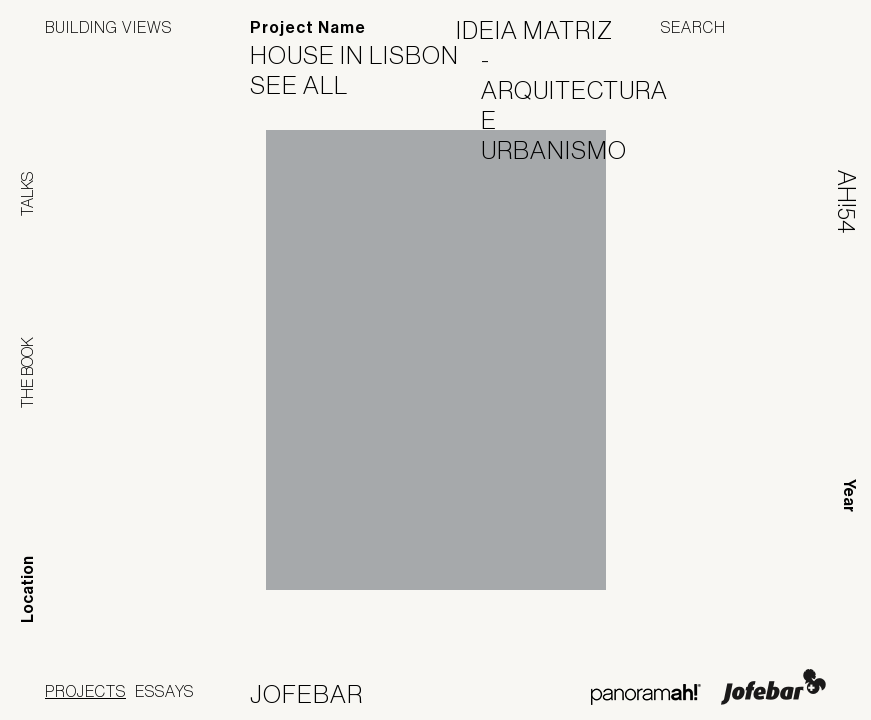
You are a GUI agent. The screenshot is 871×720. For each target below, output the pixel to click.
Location (27, 589)
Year (849, 495)
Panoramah (645, 694)
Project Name (308, 27)
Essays (164, 691)
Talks (27, 194)
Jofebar (773, 687)
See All (311, 85)
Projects (85, 691)
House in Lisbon (367, 55)
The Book (27, 372)
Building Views (108, 27)
